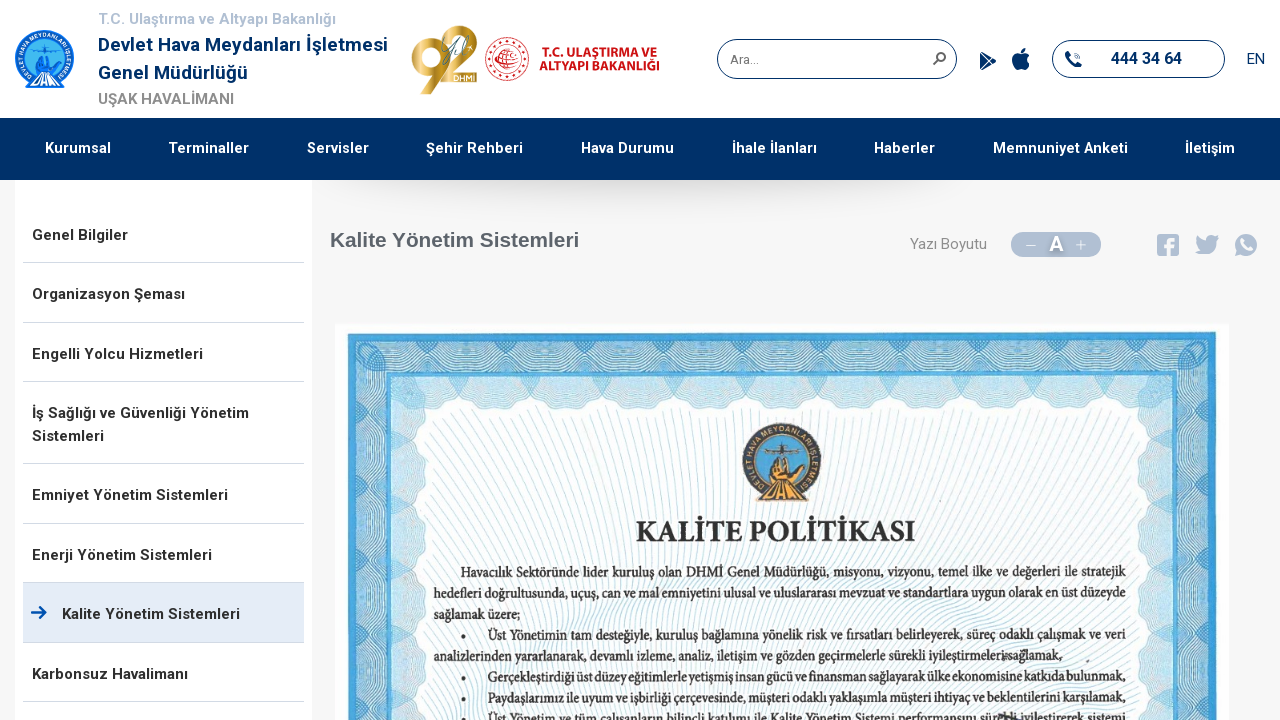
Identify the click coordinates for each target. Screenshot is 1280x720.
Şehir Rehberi (474, 148)
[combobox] (830, 59)
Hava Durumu (627, 148)
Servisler (338, 148)
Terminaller (208, 148)
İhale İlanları (774, 148)
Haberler (904, 148)
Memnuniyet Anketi (1060, 148)
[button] (939, 57)
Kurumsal (78, 148)
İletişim (1210, 148)
